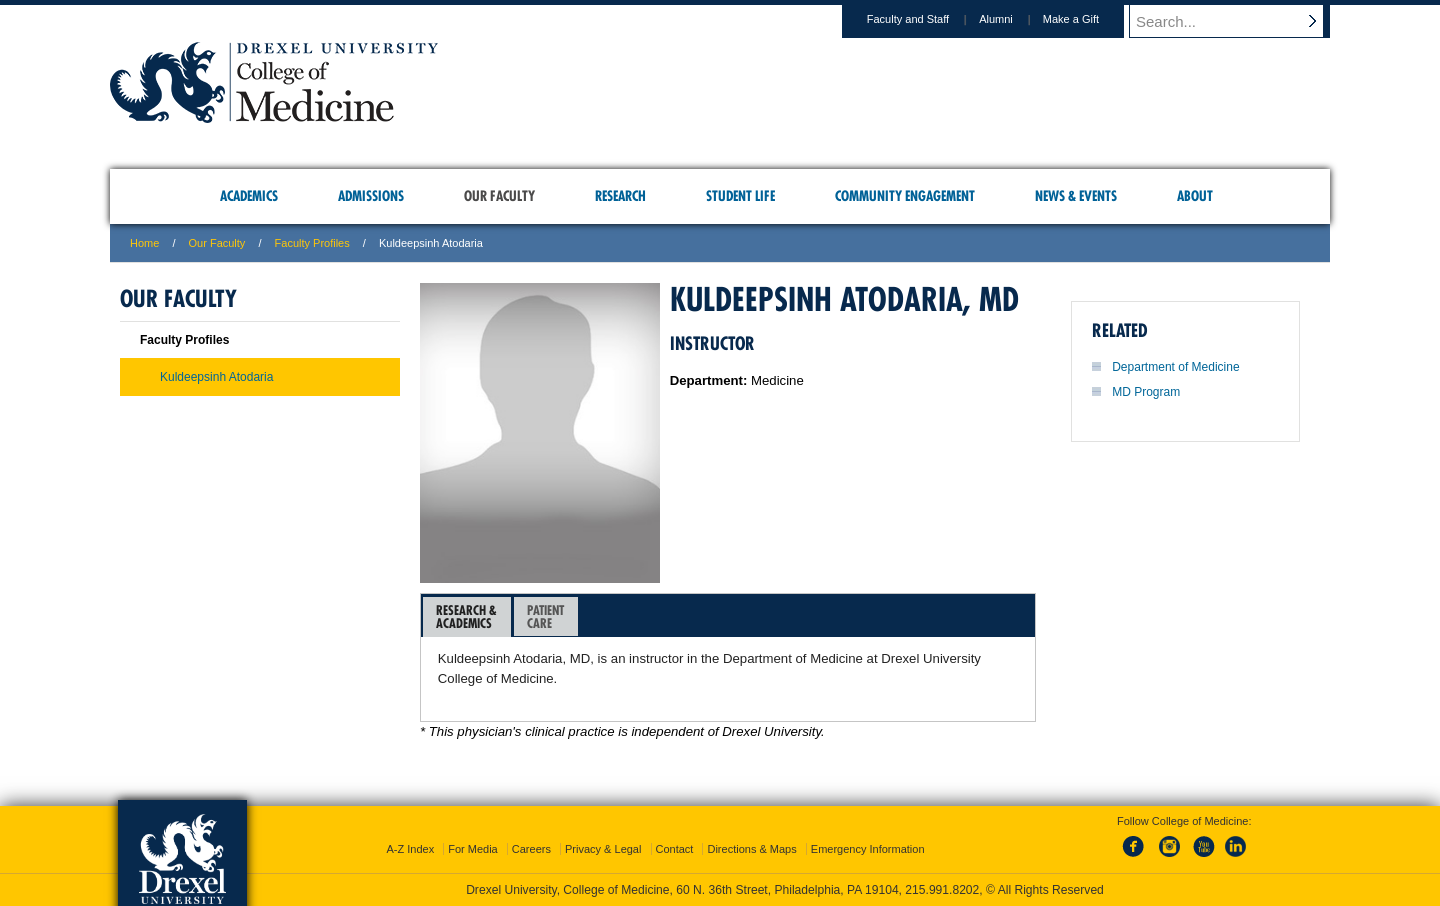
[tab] (467, 617)
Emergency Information (868, 849)
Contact (675, 849)
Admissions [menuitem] (371, 196)
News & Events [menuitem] (1076, 196)
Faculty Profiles (312, 243)
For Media (473, 849)
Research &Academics (466, 616)
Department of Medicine (1175, 367)
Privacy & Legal (603, 849)
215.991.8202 (942, 890)
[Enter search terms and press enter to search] (1239, 21)
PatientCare (545, 616)
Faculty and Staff (927, 19)
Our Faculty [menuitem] (499, 196)
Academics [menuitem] (249, 196)
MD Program (1146, 392)
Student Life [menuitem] (740, 196)
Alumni (1015, 19)
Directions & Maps (751, 849)
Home (144, 243)
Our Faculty (217, 243)
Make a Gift (1090, 19)
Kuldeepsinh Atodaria (216, 377)
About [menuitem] (1195, 196)
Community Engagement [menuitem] (905, 196)
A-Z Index (410, 849)
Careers (531, 849)
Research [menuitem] (620, 196)
